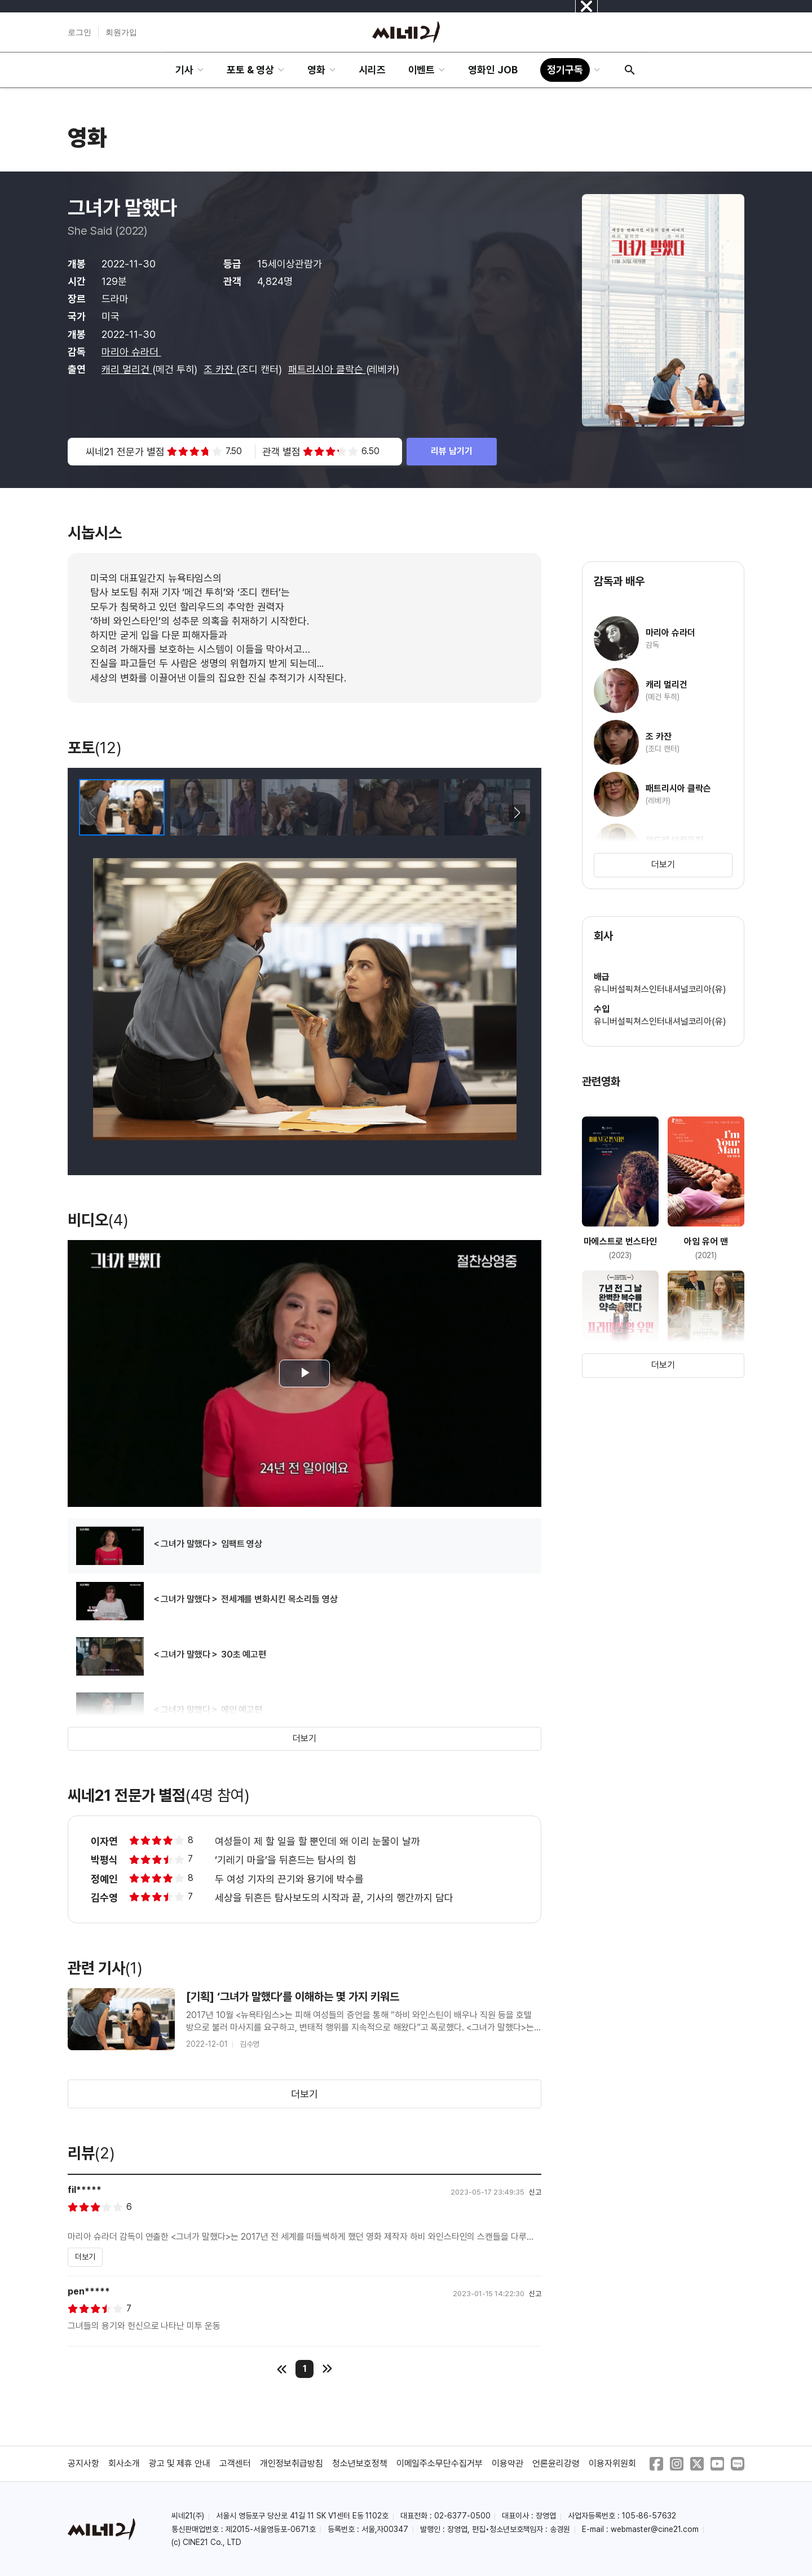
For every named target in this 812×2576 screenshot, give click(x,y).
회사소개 (124, 2463)
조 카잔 (220, 369)
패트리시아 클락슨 (327, 369)
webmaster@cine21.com (655, 2529)
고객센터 (235, 2463)
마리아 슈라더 (131, 352)
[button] (516, 813)
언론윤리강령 (556, 2463)
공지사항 (83, 2463)
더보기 (304, 1738)
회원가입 (121, 32)
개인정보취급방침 (291, 2463)
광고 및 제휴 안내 (180, 2463)
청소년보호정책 (359, 2463)
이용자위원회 (612, 2463)
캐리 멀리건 (127, 369)
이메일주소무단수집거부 (439, 2463)
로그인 (79, 32)
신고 (535, 2192)
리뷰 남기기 (452, 451)
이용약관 (507, 2463)
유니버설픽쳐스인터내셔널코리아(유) (660, 989)
